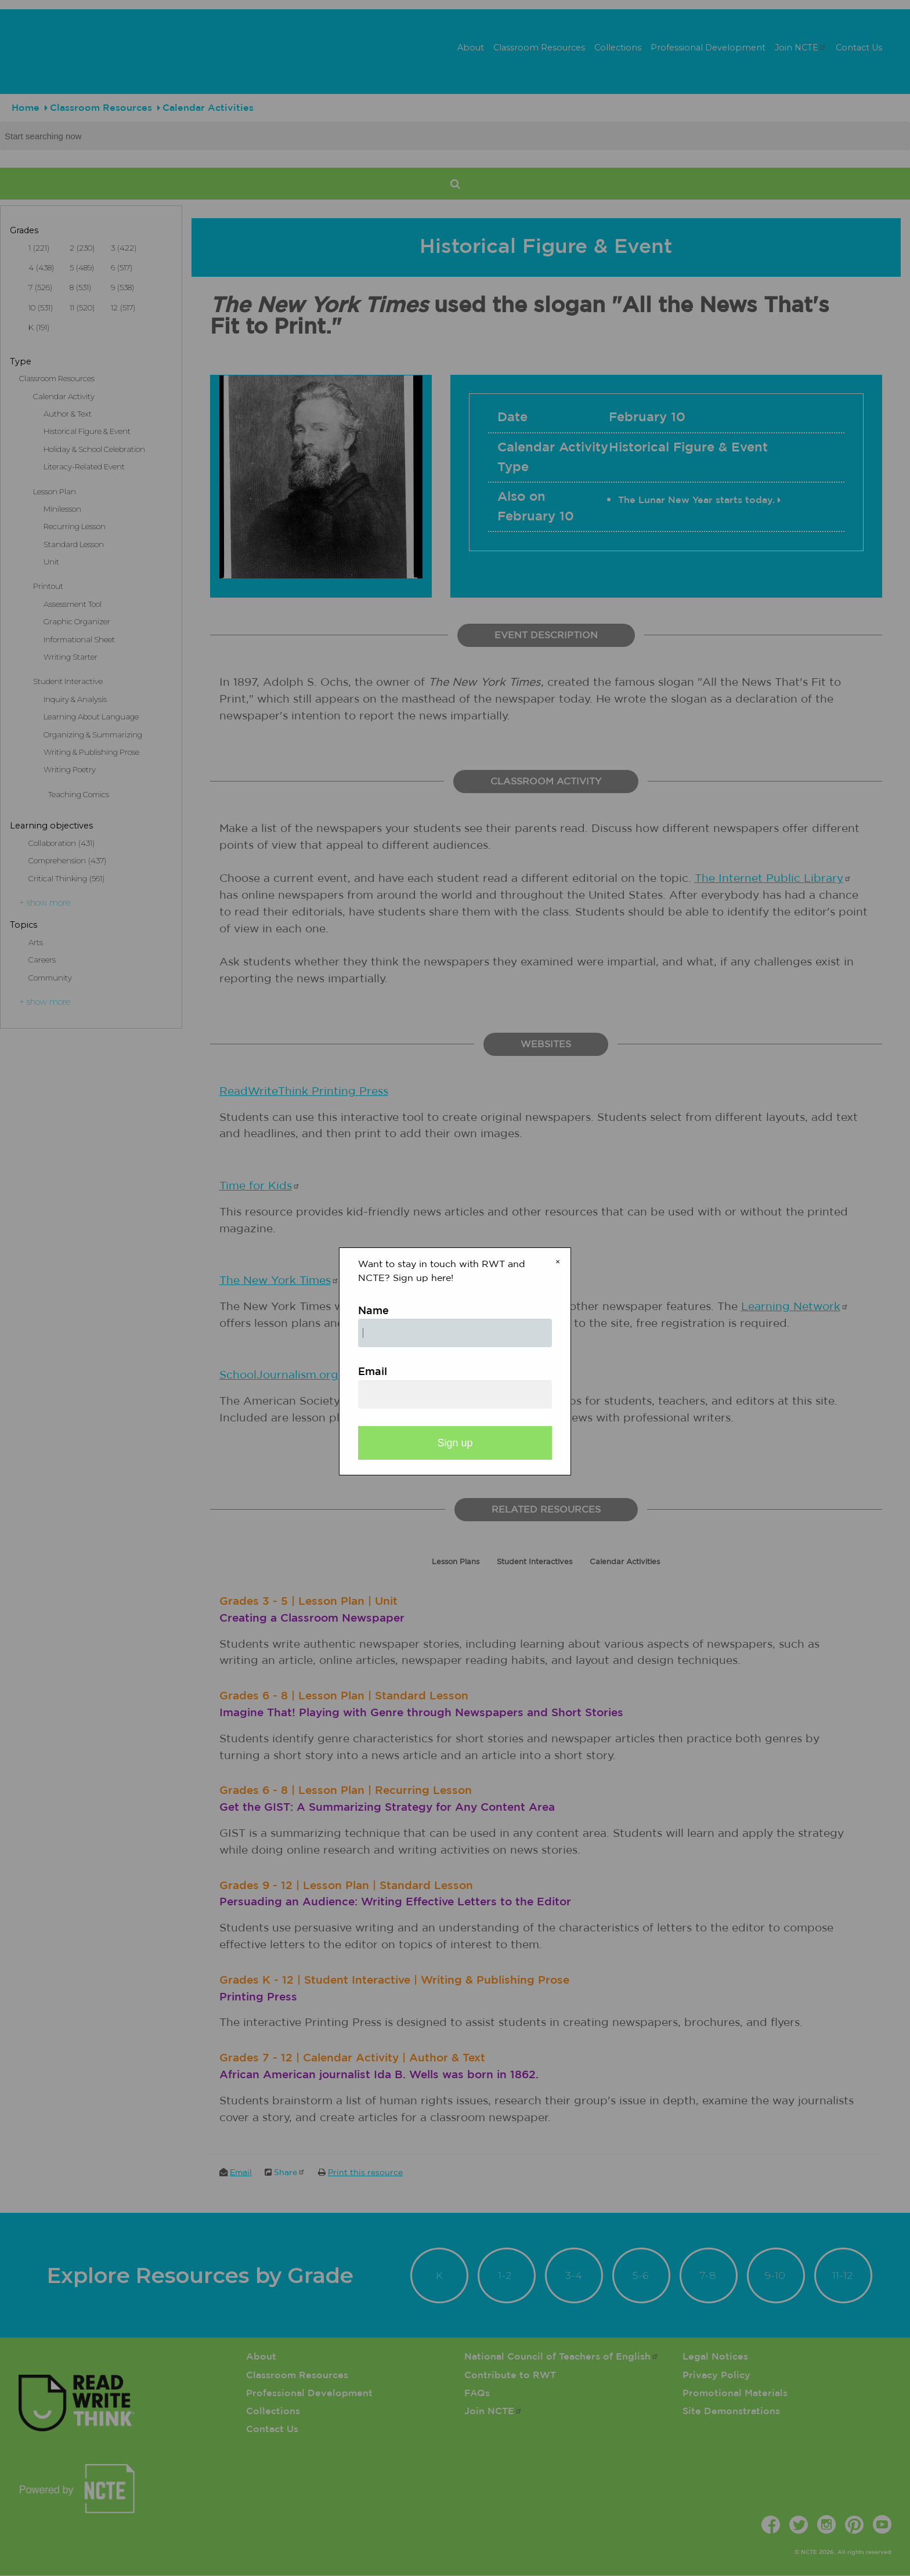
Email (372, 1372)
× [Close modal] (557, 1261)
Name (373, 1311)
